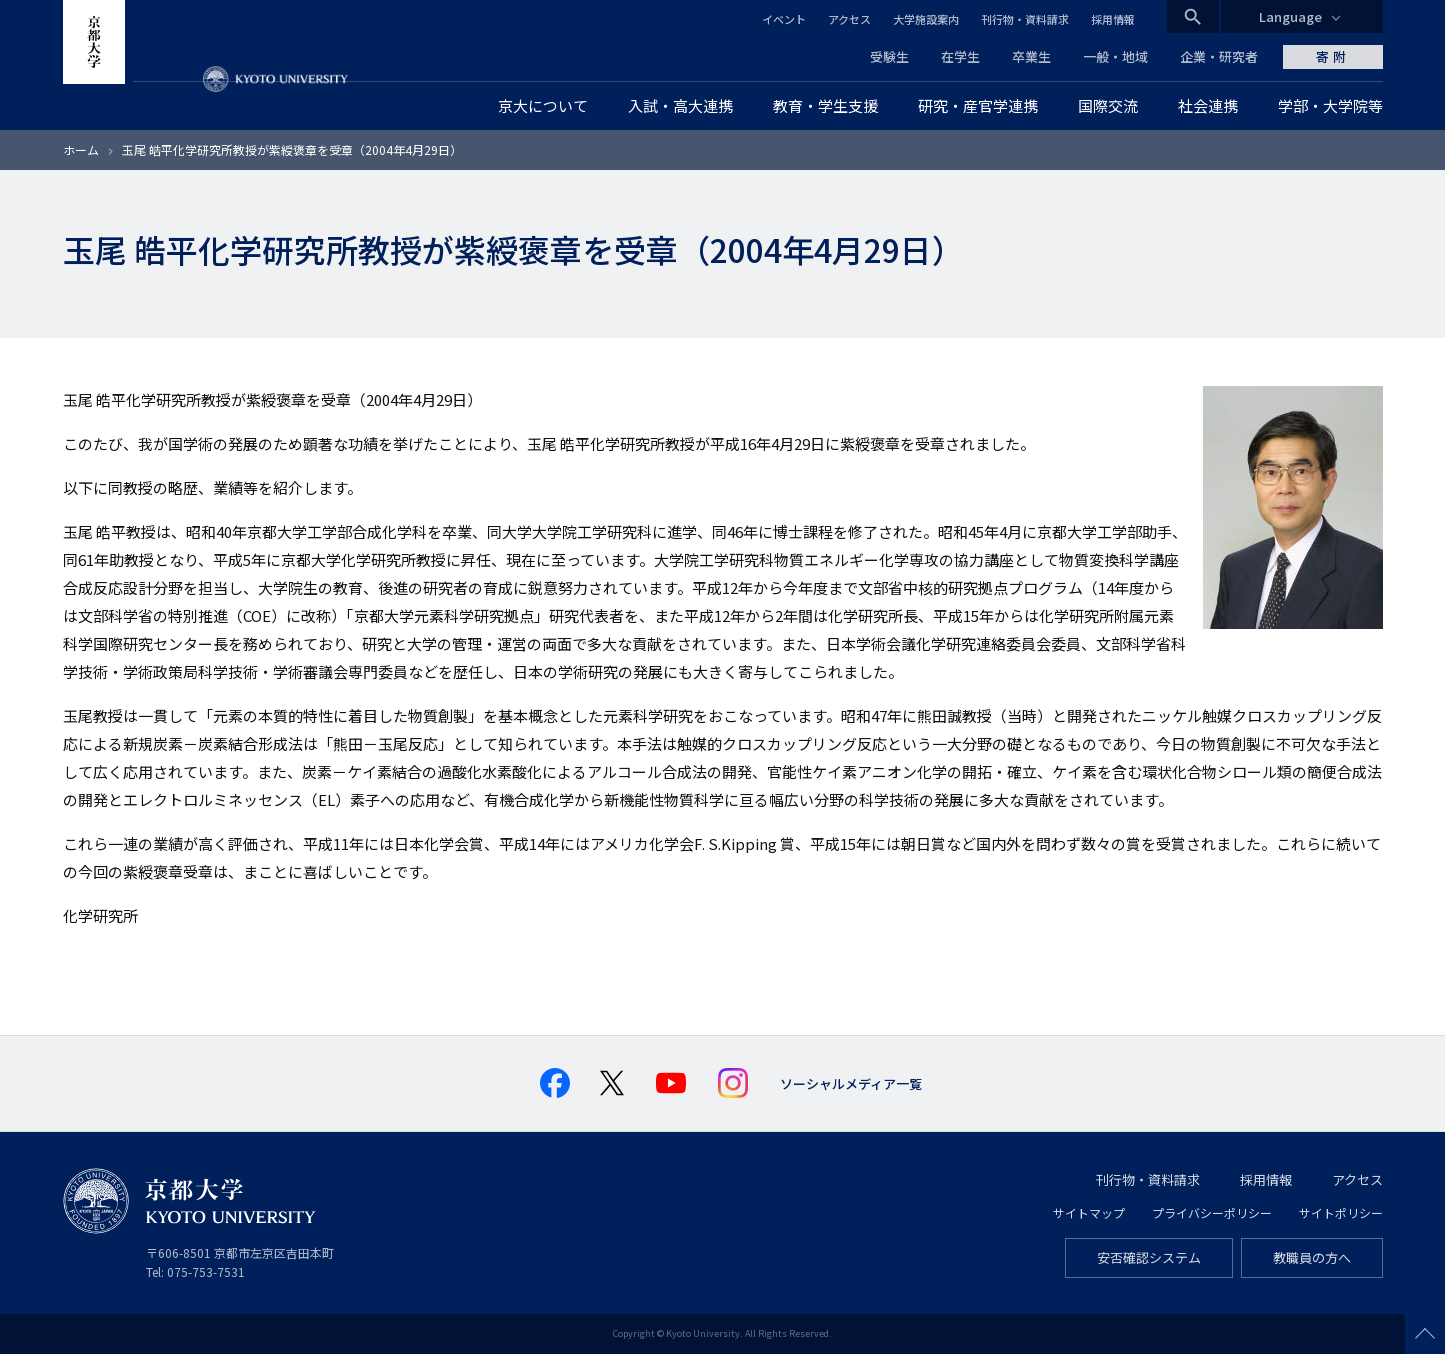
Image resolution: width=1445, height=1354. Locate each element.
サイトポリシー (1341, 1212)
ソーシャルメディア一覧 (851, 1083)
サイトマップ (1089, 1212)
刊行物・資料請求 (1025, 19)
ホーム (81, 149)
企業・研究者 (1219, 56)
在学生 (960, 56)
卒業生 (1031, 56)
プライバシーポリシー (1212, 1212)
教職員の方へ (1312, 1257)
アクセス (849, 19)
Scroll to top (1425, 1334)
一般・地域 (1115, 56)
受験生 (889, 56)
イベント (784, 19)
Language (1290, 16)
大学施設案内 (926, 19)
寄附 (1333, 56)
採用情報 (1113, 19)
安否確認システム (1149, 1257)
